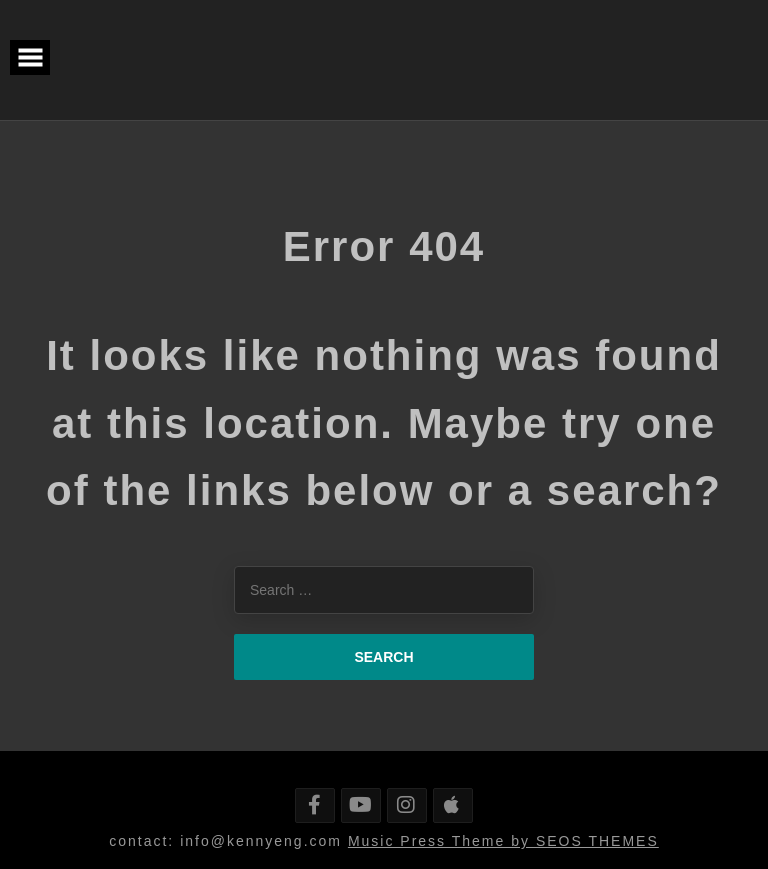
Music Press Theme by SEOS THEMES (503, 841)
